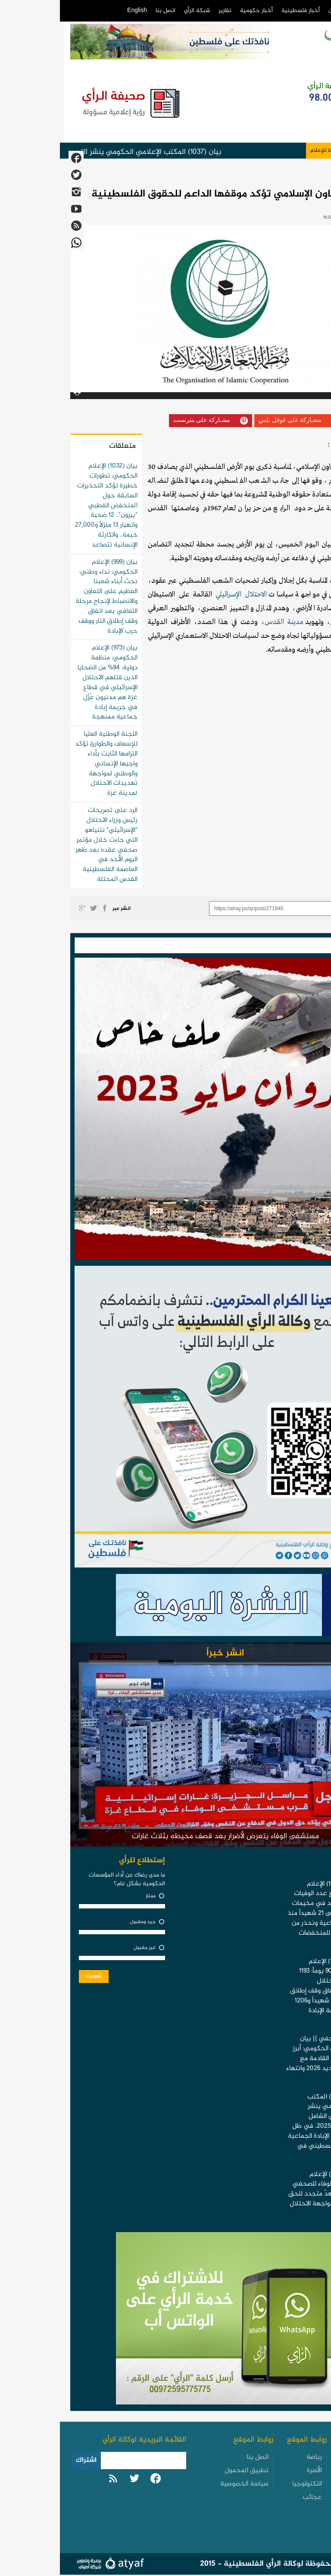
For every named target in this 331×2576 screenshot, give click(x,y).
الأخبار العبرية (298, 2519)
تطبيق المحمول (187, 2470)
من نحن (278, 11)
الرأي (278, 444)
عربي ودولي (288, 175)
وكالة (293, 444)
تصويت (34, 1976)
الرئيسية (306, 11)
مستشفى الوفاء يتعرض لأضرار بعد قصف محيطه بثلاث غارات (165, 1836)
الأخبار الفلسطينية (300, 2462)
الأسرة (254, 2470)
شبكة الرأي (137, 11)
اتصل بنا (106, 11)
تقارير (165, 11)
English (77, 11)
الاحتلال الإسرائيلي (181, 594)
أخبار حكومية (196, 11)
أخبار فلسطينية (241, 11)
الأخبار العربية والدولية (298, 2500)
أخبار (315, 175)
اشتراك (26, 2460)
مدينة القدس (224, 622)
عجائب (252, 2497)
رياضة (254, 2457)
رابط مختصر (299, 908)
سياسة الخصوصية (184, 2484)
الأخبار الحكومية (294, 2482)
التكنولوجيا (247, 2484)
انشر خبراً (165, 1653)
